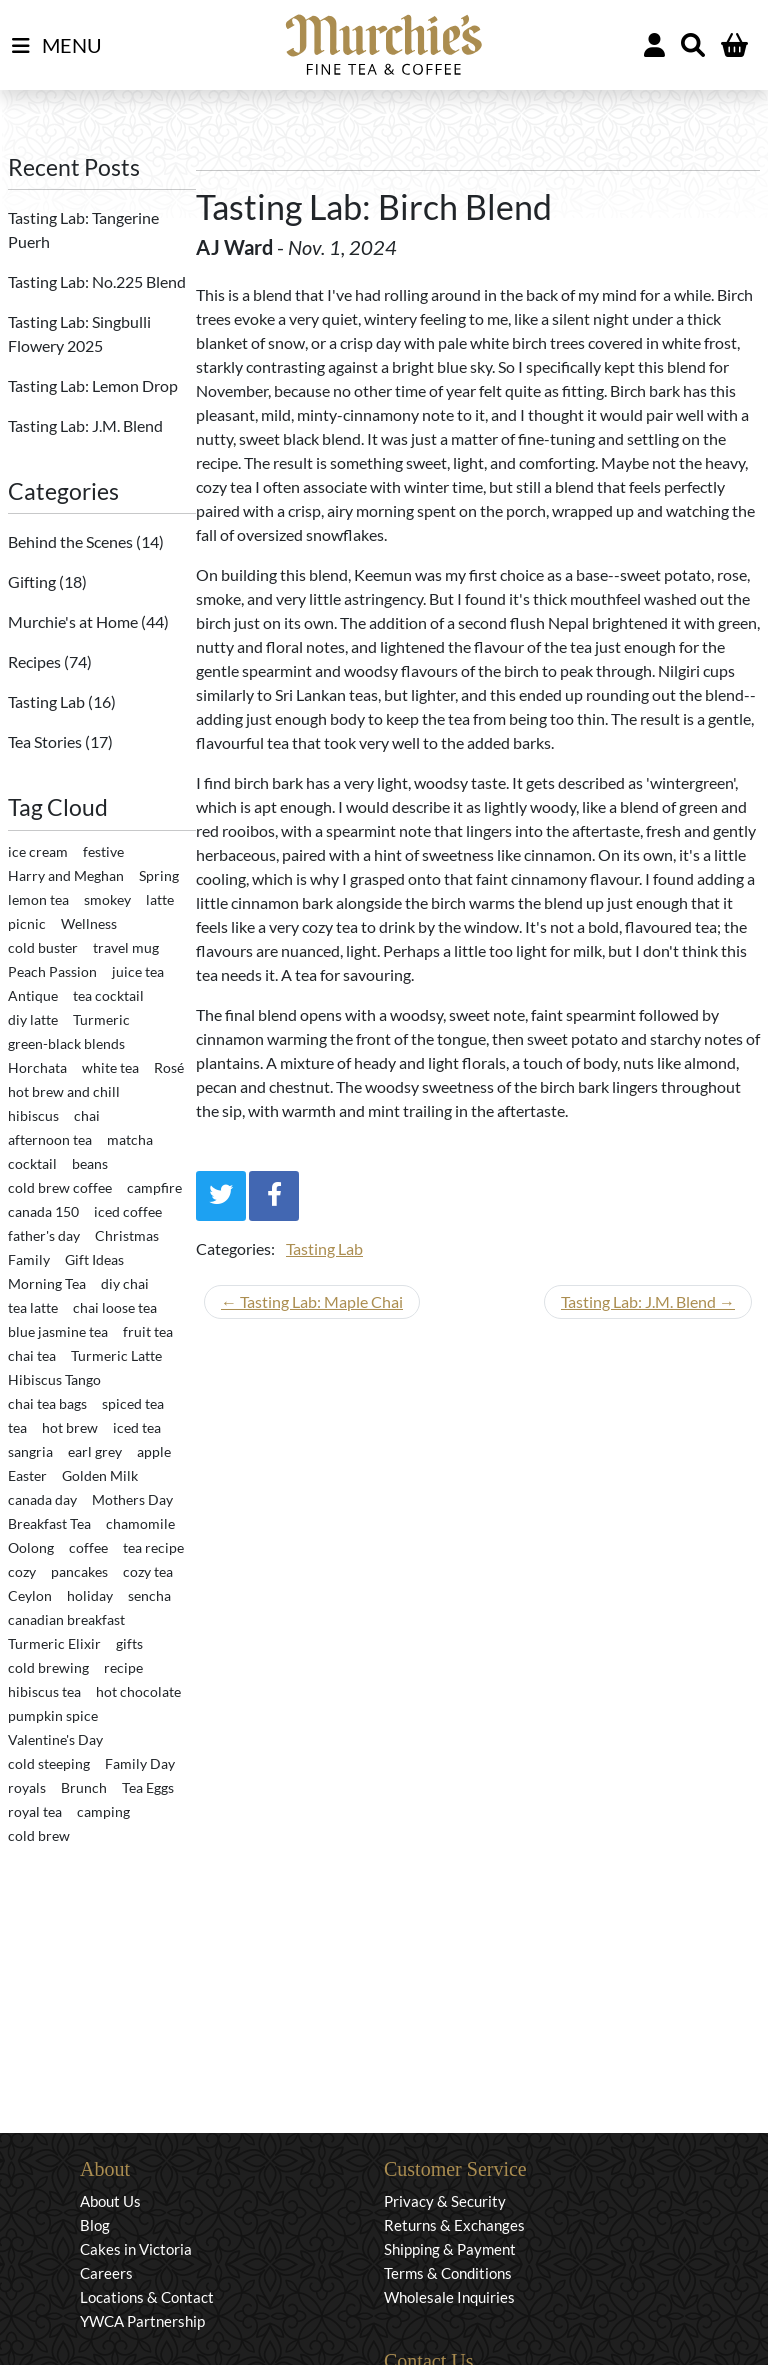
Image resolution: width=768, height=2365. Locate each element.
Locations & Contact (147, 2297)
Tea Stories (46, 741)
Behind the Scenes (72, 541)
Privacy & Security (445, 2201)
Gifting (33, 581)
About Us (110, 2201)
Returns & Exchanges (454, 2225)
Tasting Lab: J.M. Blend (85, 425)
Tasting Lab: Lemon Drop (93, 385)
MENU (57, 46)
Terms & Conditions (448, 2273)
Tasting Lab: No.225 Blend (97, 281)
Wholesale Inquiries (449, 2297)
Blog (95, 2225)
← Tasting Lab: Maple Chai (312, 1301)
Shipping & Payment (450, 2249)
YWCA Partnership (142, 2321)
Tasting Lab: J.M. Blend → (648, 1301)
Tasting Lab (48, 701)
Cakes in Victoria (136, 2249)
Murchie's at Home (74, 621)
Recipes (36, 661)
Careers (106, 2273)
